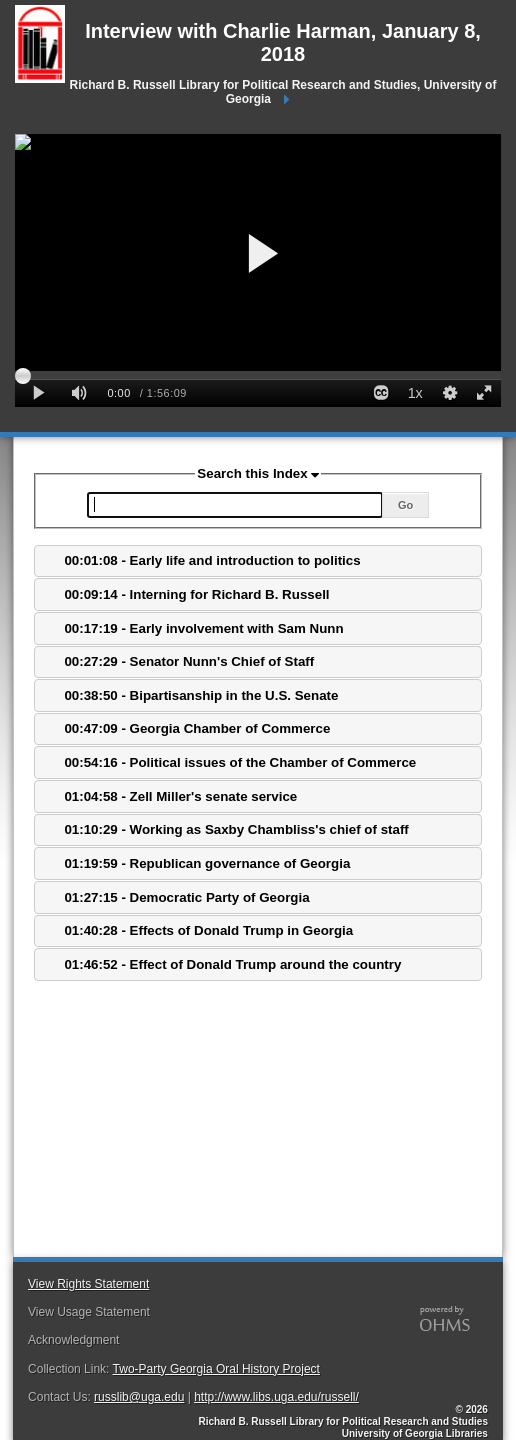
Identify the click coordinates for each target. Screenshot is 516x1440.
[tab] (258, 561)
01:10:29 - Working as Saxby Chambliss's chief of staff (236, 829)
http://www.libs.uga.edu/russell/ (276, 1397)
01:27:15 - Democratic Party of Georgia (186, 897)
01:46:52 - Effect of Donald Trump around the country (232, 964)
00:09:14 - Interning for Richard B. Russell (196, 594)
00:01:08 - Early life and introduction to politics (212, 560)
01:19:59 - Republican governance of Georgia (207, 863)
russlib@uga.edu (139, 1397)
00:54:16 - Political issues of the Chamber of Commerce (240, 762)
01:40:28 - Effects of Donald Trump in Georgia (208, 930)
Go (405, 505)
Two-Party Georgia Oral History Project (216, 1369)
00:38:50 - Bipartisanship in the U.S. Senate (201, 695)
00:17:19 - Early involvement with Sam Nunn (203, 628)
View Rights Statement (88, 1284)
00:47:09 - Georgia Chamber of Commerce (197, 728)
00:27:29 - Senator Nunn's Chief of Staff (189, 661)
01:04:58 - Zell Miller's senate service (180, 796)
